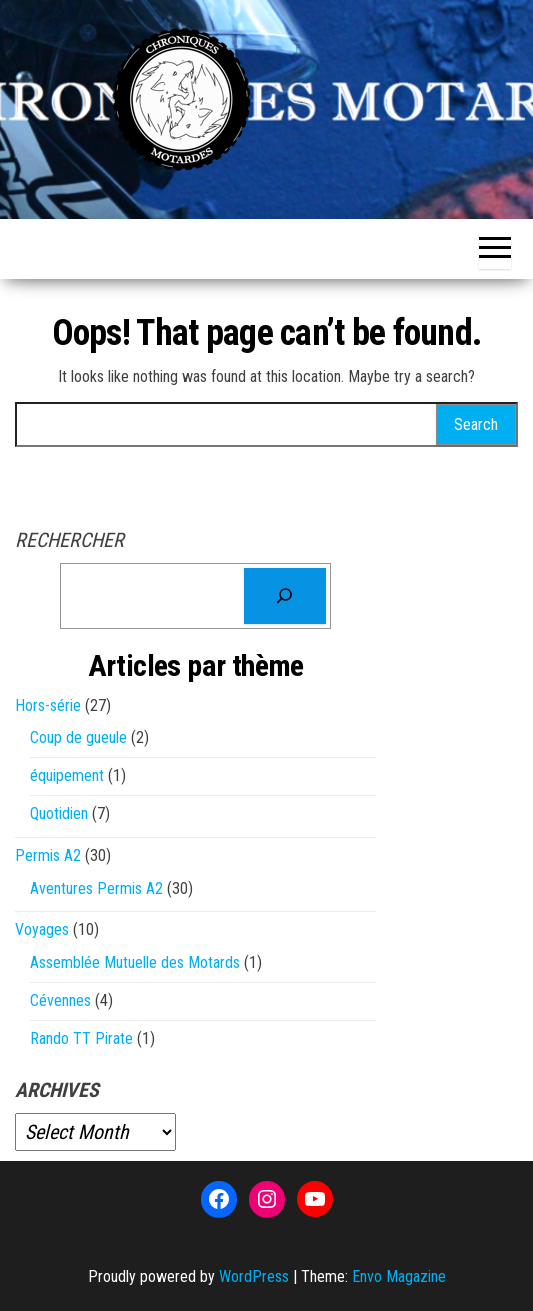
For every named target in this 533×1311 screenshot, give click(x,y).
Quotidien (59, 813)
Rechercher (69, 540)
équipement (67, 775)
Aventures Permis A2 (96, 888)
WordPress (254, 1276)
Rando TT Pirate (81, 1038)
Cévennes (60, 1000)
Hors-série (48, 705)
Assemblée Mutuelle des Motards (135, 962)
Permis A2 (48, 855)
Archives (57, 1090)
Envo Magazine (399, 1276)
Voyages (42, 929)
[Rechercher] (285, 596)
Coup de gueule (78, 737)
